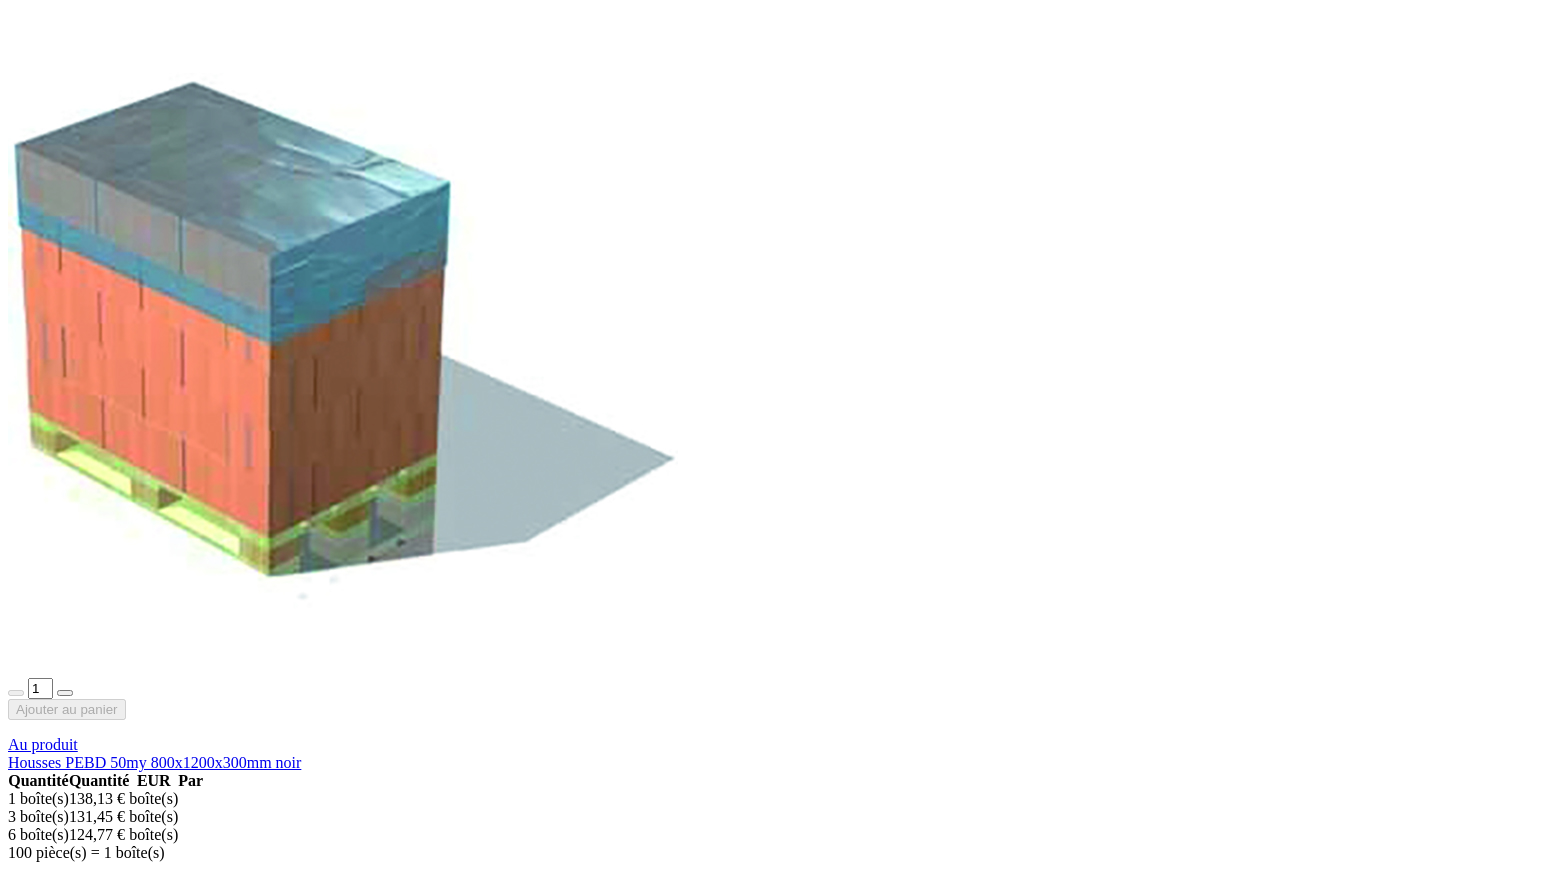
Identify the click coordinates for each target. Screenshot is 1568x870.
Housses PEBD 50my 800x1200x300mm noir (154, 762)
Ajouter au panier (67, 709)
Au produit (43, 744)
